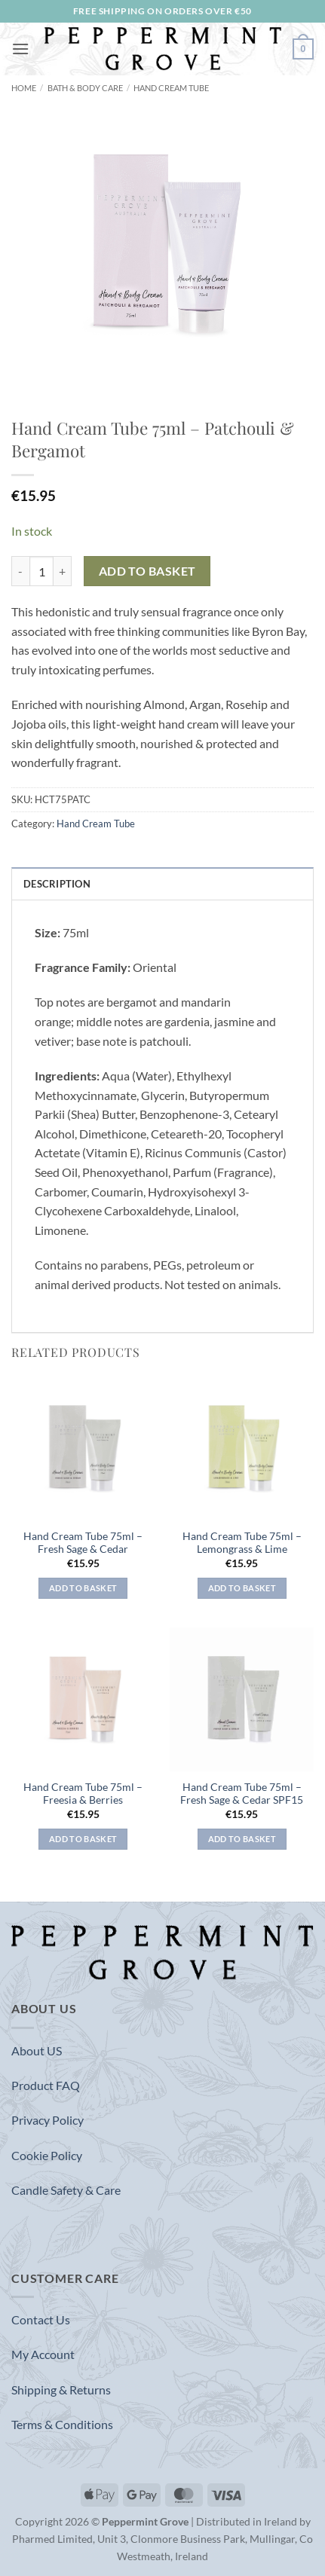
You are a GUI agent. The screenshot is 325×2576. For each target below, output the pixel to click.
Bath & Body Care (85, 88)
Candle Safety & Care (66, 2190)
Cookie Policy (46, 2155)
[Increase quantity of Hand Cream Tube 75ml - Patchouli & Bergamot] (63, 571)
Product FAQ (45, 2085)
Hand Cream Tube (171, 88)
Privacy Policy (47, 2120)
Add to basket (147, 571)
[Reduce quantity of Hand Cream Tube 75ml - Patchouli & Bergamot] (20, 571)
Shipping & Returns (61, 2389)
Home (23, 88)
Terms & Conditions (62, 2424)
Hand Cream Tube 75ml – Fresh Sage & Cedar (83, 1543)
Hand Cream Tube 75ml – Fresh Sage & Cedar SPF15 (241, 1794)
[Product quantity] (41, 571)
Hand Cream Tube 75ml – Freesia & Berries (83, 1794)
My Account (43, 2354)
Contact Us (40, 2319)
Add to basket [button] (83, 1588)
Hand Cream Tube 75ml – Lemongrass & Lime (242, 1543)
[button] (20, 48)
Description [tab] (56, 884)
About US (36, 2050)
